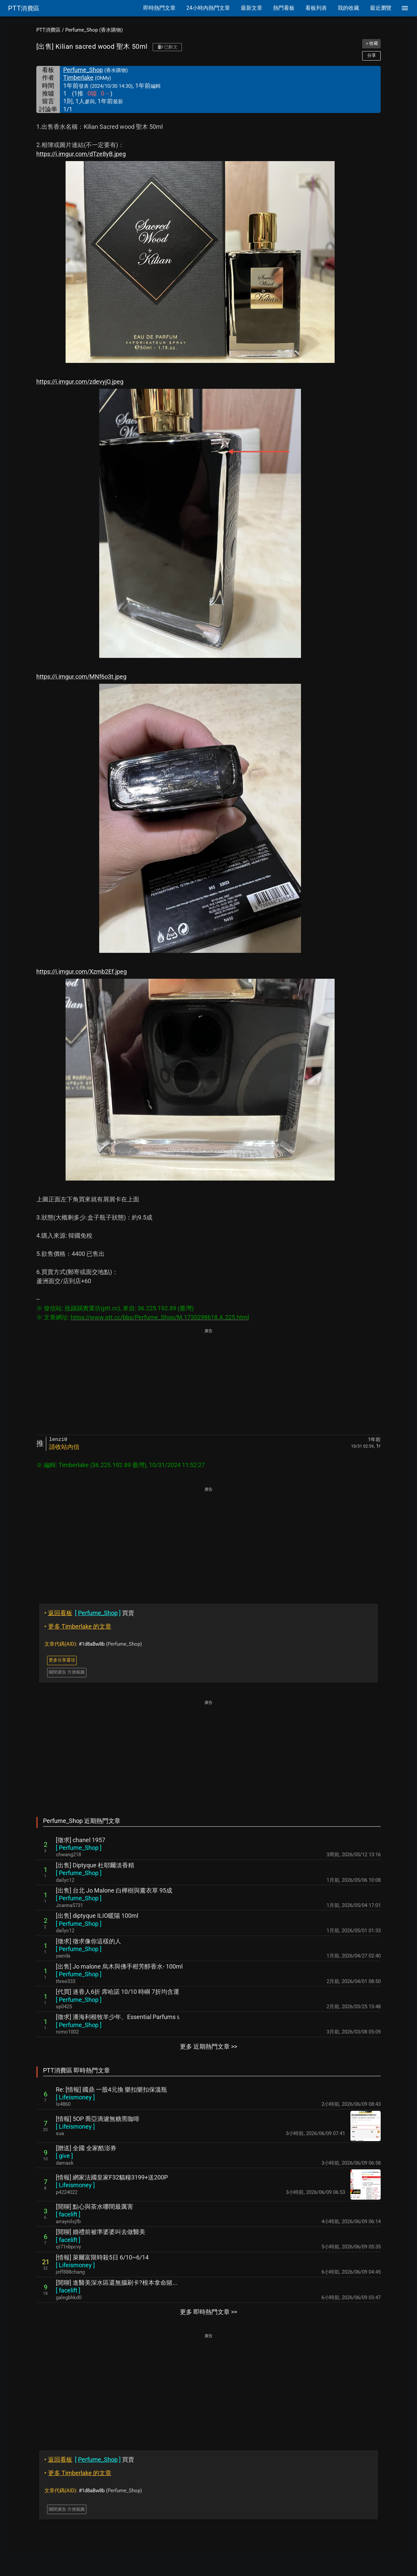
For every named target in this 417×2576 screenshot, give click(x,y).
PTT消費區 (48, 30)
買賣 (89, 1612)
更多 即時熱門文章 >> (208, 2311)
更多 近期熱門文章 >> (208, 2046)
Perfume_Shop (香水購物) (94, 30)
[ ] (79, 1847)
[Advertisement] (208, 1382)
